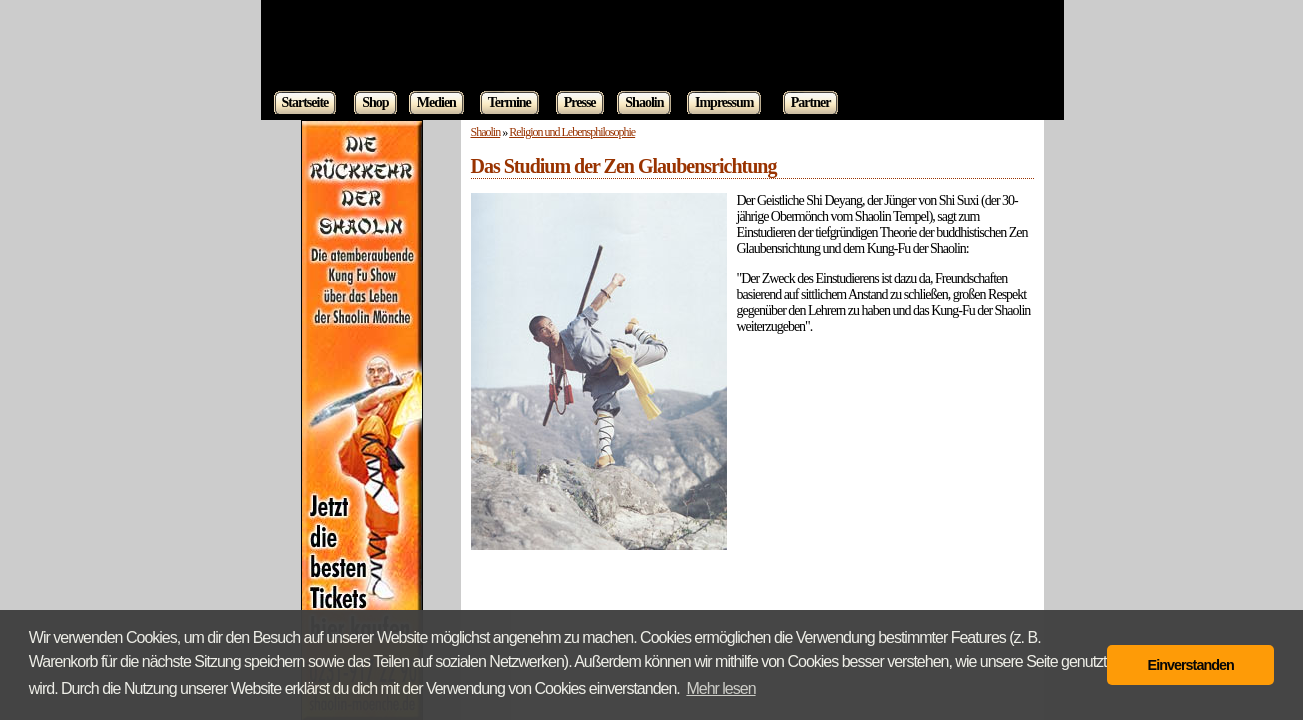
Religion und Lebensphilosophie (572, 132)
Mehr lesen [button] (720, 688)
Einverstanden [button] (1191, 665)
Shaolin (486, 132)
